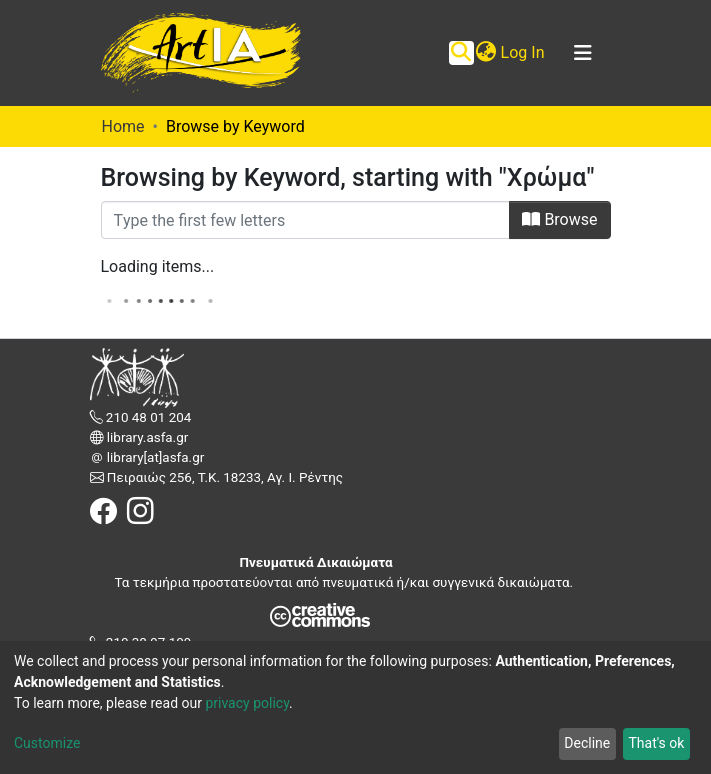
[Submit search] (461, 53)
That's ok (656, 743)
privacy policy (247, 703)
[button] (486, 53)
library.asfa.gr (146, 437)
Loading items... (158, 266)
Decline (587, 743)
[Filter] (306, 220)
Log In (524, 52)
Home (123, 126)
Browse (559, 219)
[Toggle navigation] (583, 53)
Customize (47, 743)
